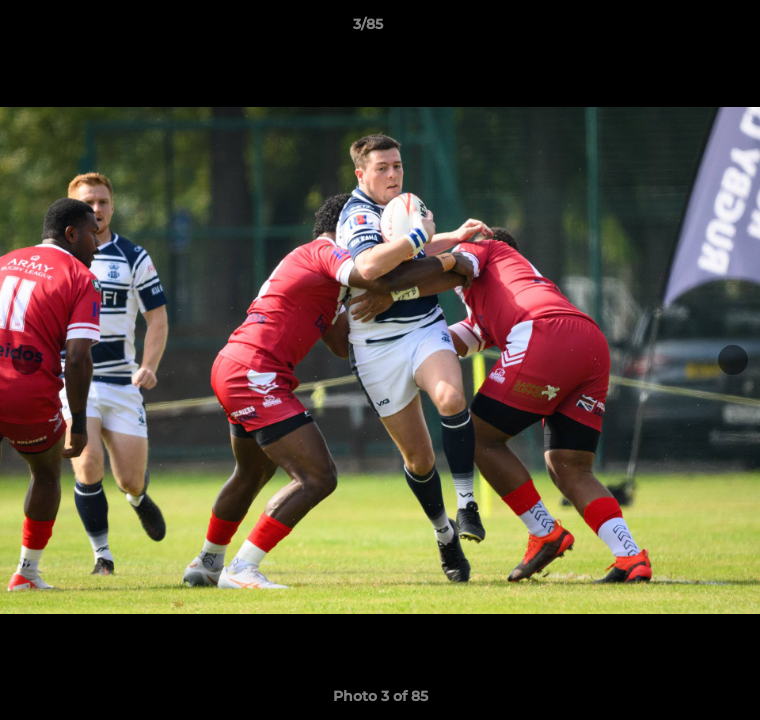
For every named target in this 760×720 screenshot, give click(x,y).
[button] (688, 29)
